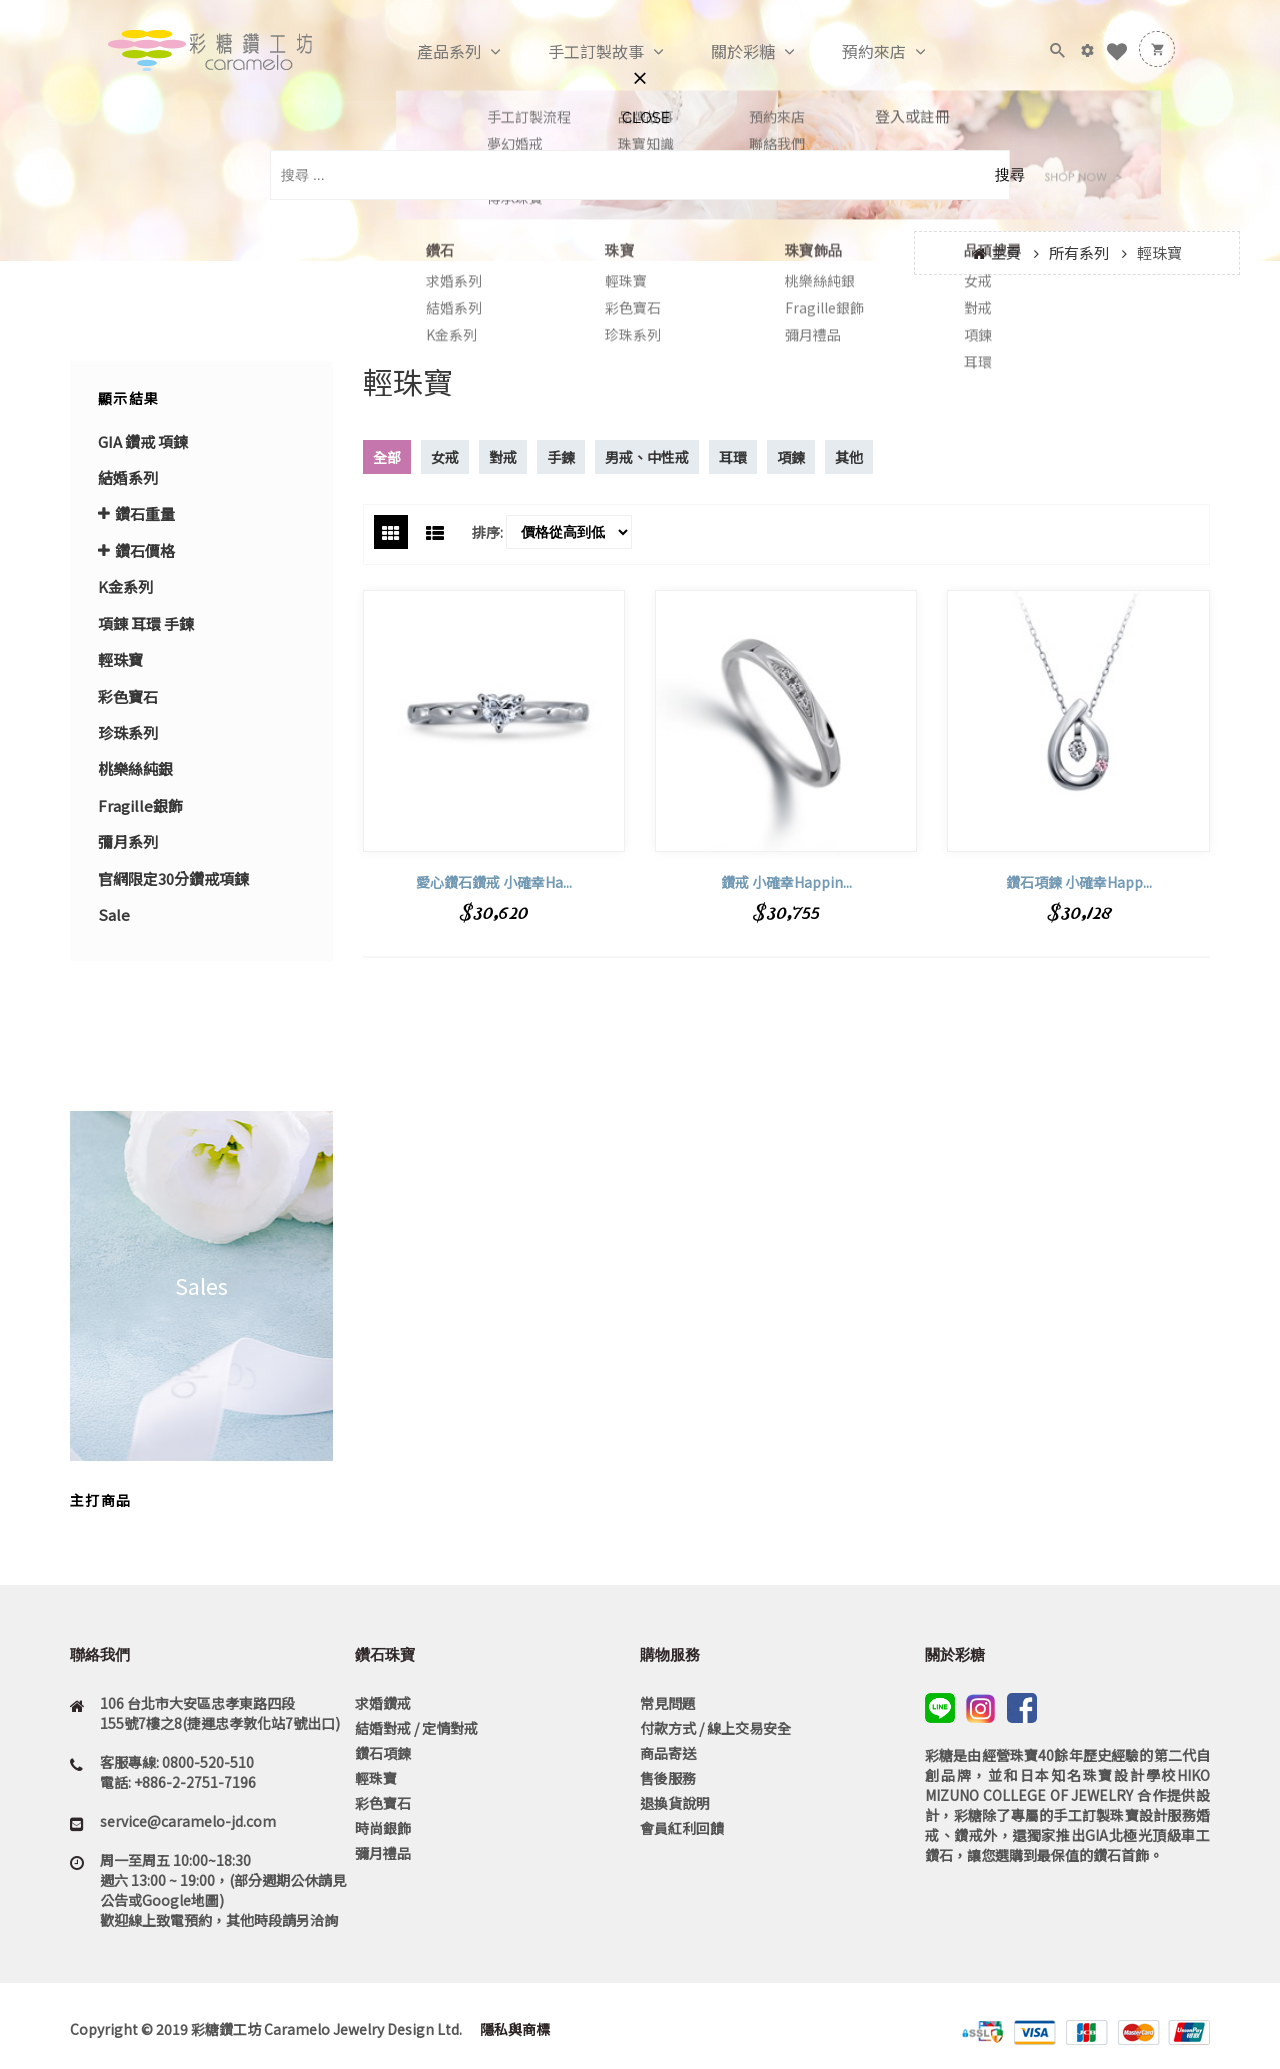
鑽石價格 (145, 550)
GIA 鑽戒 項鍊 (143, 441)
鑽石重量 (145, 513)
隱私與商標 (513, 2029)
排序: (487, 532)
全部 (387, 457)
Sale (114, 914)
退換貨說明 (675, 1803)
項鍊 (791, 457)
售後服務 (668, 1778)
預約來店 (853, 52)
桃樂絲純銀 (135, 768)
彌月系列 (128, 841)
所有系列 (1079, 252)
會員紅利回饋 (682, 1828)
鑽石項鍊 (383, 1753)
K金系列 (125, 586)
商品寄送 (668, 1753)
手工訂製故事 (575, 52)
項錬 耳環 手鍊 (146, 623)
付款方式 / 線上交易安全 (715, 1728)
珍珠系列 (128, 732)
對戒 (503, 457)
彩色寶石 (128, 696)
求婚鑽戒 (383, 1703)
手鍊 (561, 457)
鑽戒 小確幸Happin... (786, 882)
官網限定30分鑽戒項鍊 (173, 878)
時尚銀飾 (383, 1828)
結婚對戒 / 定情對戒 (416, 1728)
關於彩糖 (722, 52)
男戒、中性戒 (647, 457)
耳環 (733, 457)
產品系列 (428, 52)
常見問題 (668, 1703)
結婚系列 (128, 477)
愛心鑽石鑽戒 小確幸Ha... (494, 882)
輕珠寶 (376, 1778)
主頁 (1006, 252)
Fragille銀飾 (140, 805)
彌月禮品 (383, 1853)
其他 (849, 457)
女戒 (445, 457)
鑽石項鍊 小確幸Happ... (1079, 882)
